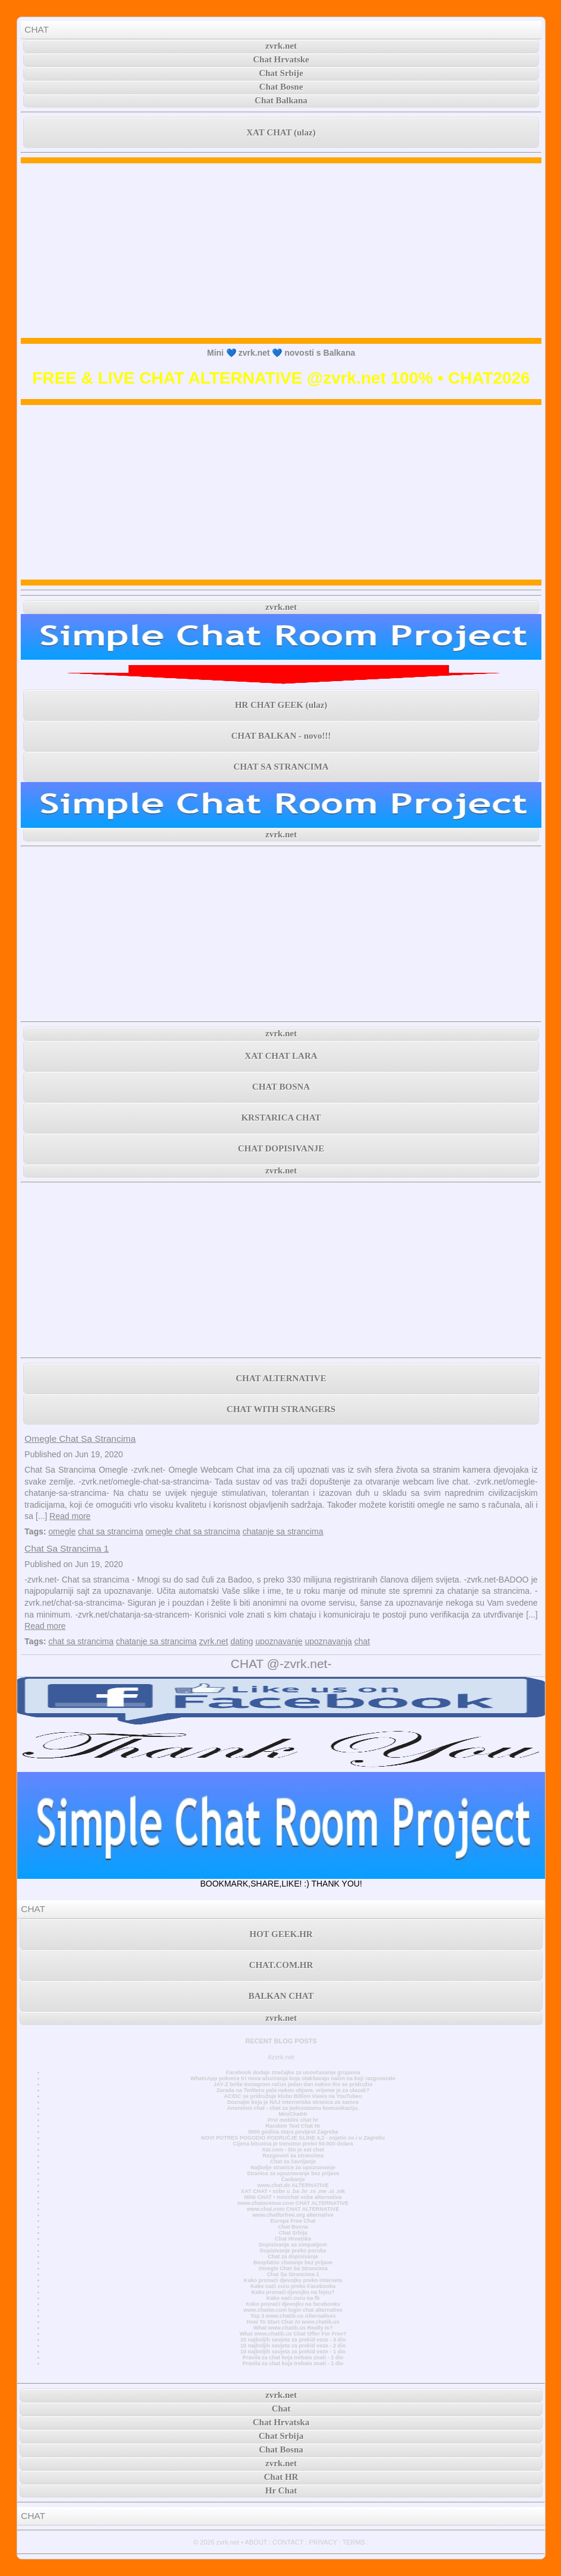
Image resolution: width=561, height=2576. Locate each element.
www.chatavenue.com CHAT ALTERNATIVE (292, 2203)
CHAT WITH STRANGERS (281, 1409)
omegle (62, 1531)
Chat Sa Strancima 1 (66, 1548)
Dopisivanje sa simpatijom (293, 2245)
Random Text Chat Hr (293, 2126)
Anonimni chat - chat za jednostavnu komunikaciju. (293, 2108)
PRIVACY (323, 2542)
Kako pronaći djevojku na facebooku (293, 2304)
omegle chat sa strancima (192, 1531)
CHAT (36, 29)
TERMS (354, 2542)
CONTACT (287, 2542)
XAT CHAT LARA (281, 1056)
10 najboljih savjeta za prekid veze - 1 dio (293, 2352)
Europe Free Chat (292, 2221)
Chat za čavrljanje (293, 2161)
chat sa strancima (110, 1531)
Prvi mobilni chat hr (293, 2120)
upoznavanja (328, 1641)
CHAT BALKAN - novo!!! (281, 735)
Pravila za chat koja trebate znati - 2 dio (293, 2357)
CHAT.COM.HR (281, 1965)
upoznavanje (278, 1641)
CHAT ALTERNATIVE (281, 1378)
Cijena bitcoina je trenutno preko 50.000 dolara (293, 2144)
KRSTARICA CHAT (281, 1117)
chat (362, 1641)
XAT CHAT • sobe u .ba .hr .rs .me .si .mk (293, 2191)
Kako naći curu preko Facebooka (293, 2286)
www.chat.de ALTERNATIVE (292, 2185)
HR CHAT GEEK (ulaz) (281, 705)
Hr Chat (281, 2490)
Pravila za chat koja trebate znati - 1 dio (293, 2363)
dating (241, 1641)
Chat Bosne (281, 86)
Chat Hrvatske (281, 59)
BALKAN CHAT (280, 1996)
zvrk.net (281, 45)
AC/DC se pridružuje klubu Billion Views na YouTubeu (293, 2096)
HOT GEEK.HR (280, 1934)
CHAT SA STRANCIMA (280, 766)
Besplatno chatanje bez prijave (292, 2262)
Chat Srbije (281, 73)
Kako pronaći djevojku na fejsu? (293, 2292)
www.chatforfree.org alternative (293, 2215)
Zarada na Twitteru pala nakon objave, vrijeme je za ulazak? (293, 2090)
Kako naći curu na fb (293, 2298)
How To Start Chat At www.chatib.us (292, 2322)
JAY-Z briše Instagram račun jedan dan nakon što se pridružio (293, 2084)
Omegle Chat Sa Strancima (79, 1438)
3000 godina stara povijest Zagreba (293, 2132)
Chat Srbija (292, 2233)
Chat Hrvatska (293, 2239)
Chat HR (281, 2477)
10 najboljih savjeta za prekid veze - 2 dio (293, 2346)
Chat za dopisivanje (293, 2256)
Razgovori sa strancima (292, 2156)
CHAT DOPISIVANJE (281, 1148)
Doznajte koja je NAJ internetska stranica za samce (293, 2102)
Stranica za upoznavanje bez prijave (293, 2173)
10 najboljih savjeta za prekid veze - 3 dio (293, 2340)
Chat (281, 2408)
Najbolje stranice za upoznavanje (293, 2167)
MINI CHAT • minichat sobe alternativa (292, 2197)
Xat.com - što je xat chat (293, 2150)
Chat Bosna (293, 2227)
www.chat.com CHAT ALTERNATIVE (293, 2209)
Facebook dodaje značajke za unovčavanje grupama (293, 2072)
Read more (69, 1516)
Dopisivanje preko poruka (293, 2251)
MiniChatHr (293, 2114)
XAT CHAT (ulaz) (280, 132)
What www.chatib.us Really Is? (293, 2328)
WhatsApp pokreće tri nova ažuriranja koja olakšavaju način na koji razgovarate (293, 2078)
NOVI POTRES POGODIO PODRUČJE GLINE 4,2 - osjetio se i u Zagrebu (293, 2138)
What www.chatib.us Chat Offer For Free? (292, 2334)
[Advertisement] (281, 250)
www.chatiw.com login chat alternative (293, 2310)
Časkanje (293, 2179)
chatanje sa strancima (282, 1531)
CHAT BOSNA (281, 1086)
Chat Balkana (281, 100)
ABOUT (256, 2542)
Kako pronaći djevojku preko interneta (293, 2280)
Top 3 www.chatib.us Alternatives (292, 2316)
